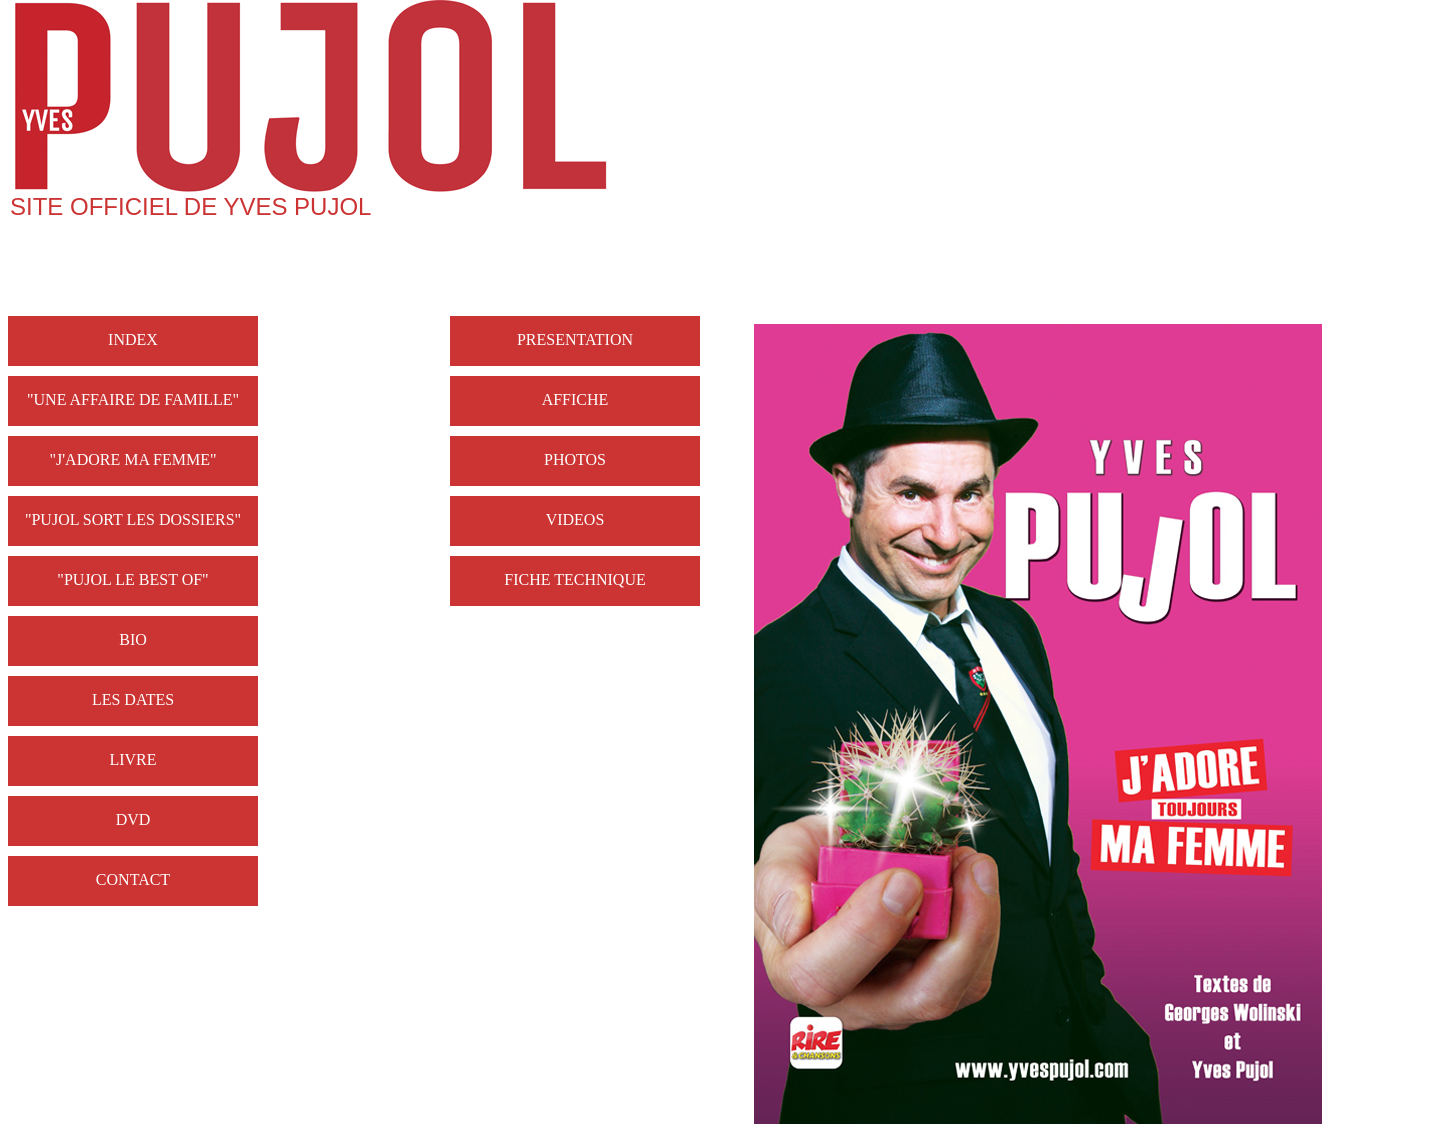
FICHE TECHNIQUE (574, 579)
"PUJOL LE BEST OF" (132, 579)
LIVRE (132, 759)
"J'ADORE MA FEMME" (132, 459)
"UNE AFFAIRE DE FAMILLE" (133, 399)
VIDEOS (575, 519)
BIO (133, 639)
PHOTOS (575, 459)
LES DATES (133, 699)
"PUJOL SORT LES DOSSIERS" (133, 519)
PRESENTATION (575, 339)
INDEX (133, 339)
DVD (133, 819)
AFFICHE (575, 399)
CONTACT (133, 879)
